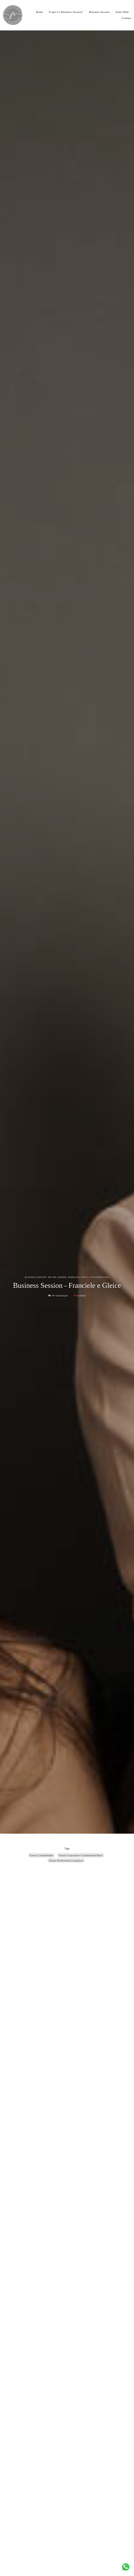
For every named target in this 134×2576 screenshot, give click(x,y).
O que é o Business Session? (66, 12)
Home (39, 12)
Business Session (99, 12)
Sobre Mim (122, 12)
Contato (127, 18)
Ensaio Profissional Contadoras (66, 1860)
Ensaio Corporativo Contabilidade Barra (81, 1855)
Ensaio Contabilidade (41, 1855)
